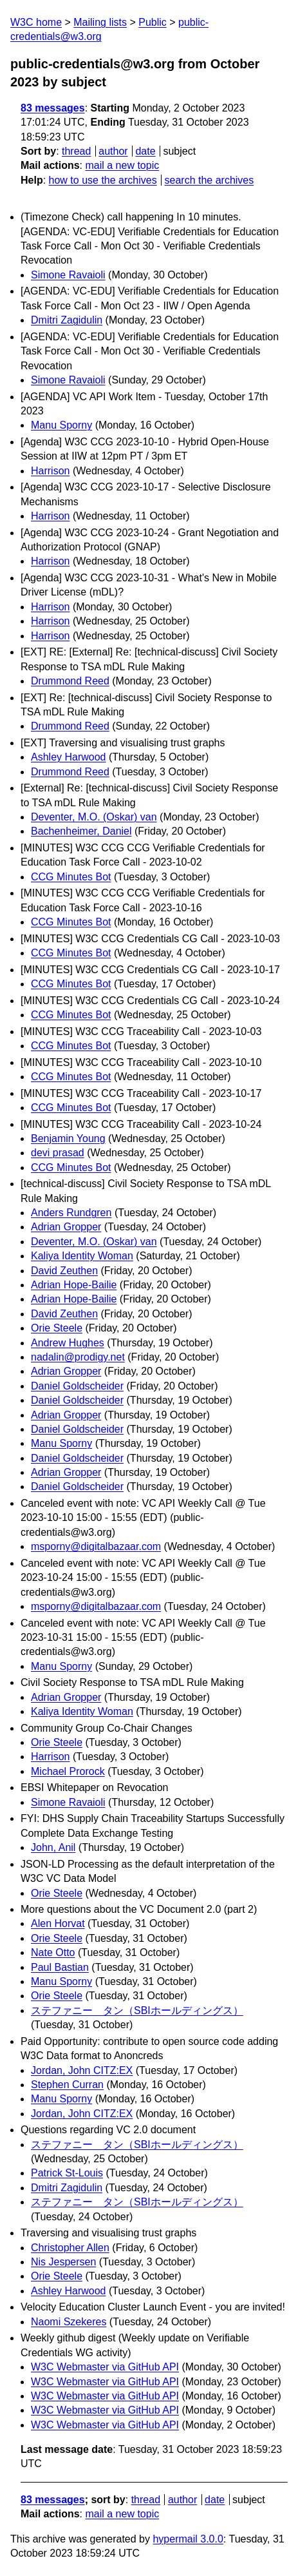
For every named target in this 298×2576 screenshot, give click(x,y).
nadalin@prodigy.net (78, 1356)
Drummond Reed (70, 680)
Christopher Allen (70, 2247)
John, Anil (53, 1847)
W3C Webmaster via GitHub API (105, 2366)
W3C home (36, 22)
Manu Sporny (61, 425)
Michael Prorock (68, 1771)
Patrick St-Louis (67, 2172)
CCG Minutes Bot (71, 876)
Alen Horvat (58, 1923)
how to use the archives (103, 180)
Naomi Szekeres (68, 2321)
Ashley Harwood (68, 756)
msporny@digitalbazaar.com (96, 1546)
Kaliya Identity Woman (82, 1255)
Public (152, 22)
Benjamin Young (68, 1138)
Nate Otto (53, 1952)
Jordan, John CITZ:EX (82, 2070)
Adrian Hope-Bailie (73, 1284)
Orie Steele (56, 1327)
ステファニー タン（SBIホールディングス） (137, 2010)
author (112, 151)
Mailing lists (100, 22)
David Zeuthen (64, 1270)
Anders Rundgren (71, 1212)
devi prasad (57, 1152)
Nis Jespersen (63, 2261)
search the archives (209, 180)
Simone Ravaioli (68, 274)
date (145, 151)
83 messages (53, 107)
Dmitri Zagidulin (66, 320)
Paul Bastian (60, 1967)
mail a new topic (122, 165)
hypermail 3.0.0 (188, 2538)
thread (76, 151)
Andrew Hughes (67, 1342)
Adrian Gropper (66, 1226)
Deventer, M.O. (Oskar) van (94, 816)
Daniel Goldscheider (77, 1385)
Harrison (50, 470)
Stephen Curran (67, 2084)
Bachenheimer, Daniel (81, 831)
